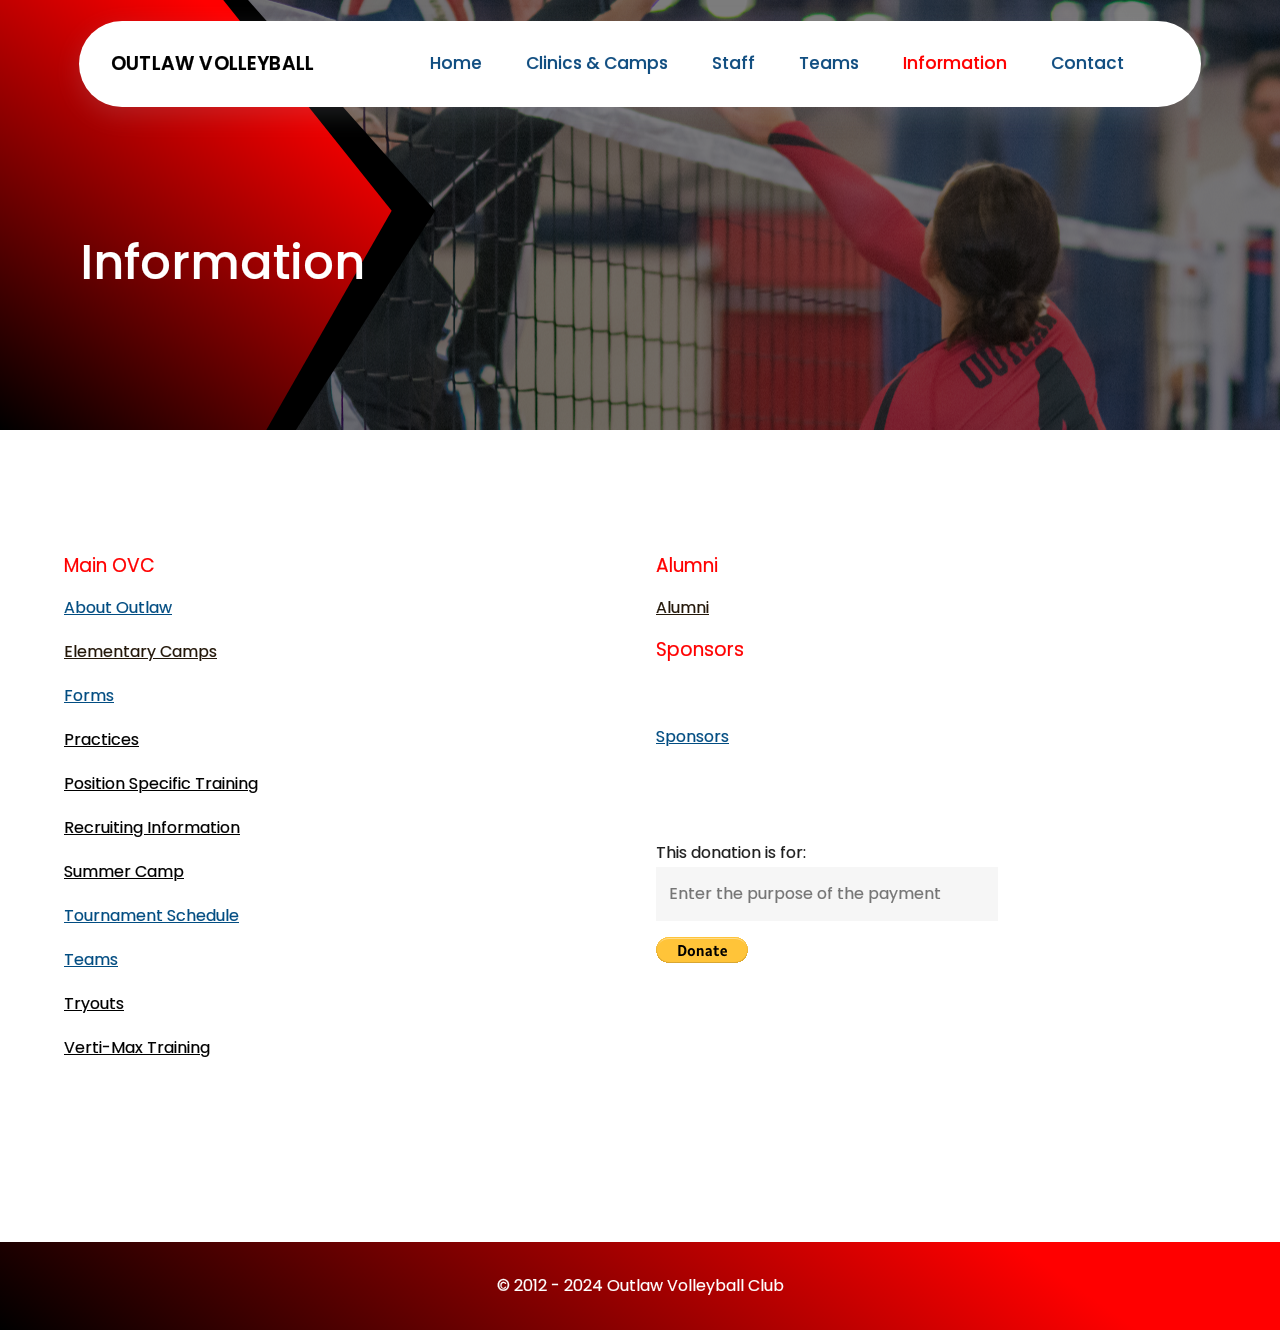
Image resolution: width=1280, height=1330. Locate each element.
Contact (1087, 63)
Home (456, 63)
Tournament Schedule (151, 915)
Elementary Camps (140, 651)
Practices (101, 739)
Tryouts (94, 1003)
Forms (89, 695)
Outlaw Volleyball (212, 63)
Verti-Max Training (137, 1047)
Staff (733, 63)
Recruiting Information (152, 827)
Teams (829, 63)
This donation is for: (731, 852)
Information (955, 63)
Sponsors (692, 736)
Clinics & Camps (597, 63)
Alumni (682, 607)
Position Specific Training (161, 783)
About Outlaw (118, 607)
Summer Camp (124, 871)
